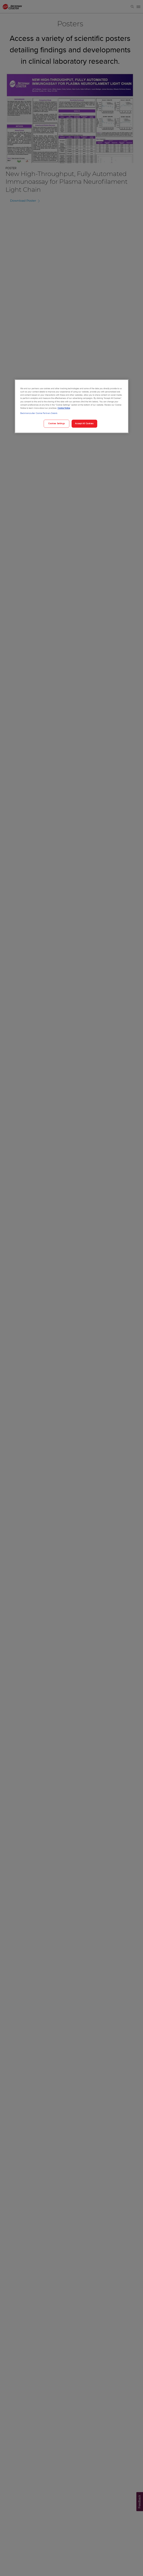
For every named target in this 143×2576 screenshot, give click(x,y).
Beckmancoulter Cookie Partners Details (38, 413)
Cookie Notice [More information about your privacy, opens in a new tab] (64, 408)
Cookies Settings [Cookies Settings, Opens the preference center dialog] (56, 423)
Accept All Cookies (84, 423)
